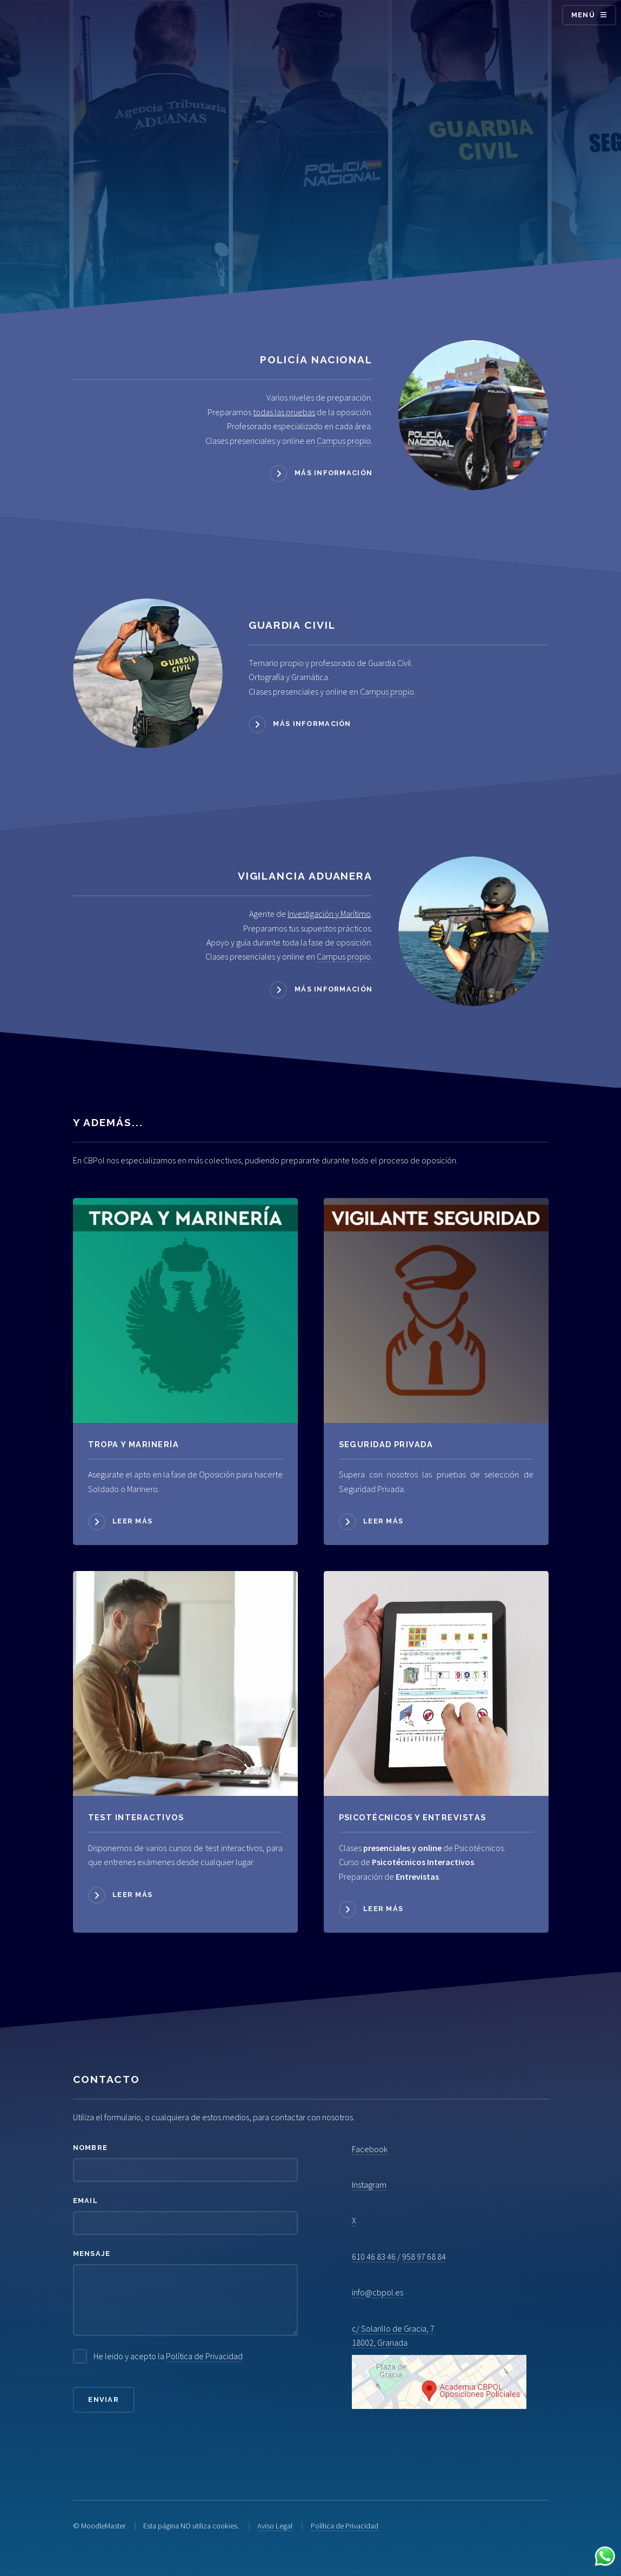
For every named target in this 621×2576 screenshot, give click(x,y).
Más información (333, 473)
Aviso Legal (274, 2526)
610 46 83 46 (374, 2256)
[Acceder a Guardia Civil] (148, 673)
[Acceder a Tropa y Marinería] (185, 1310)
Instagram (369, 2184)
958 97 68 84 (424, 2256)
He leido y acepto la (168, 2356)
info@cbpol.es (377, 2292)
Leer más (132, 1521)
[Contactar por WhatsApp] (605, 2558)
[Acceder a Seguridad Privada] (436, 1310)
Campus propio (344, 440)
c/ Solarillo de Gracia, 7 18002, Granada (439, 2366)
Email (85, 2200)
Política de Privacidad (204, 2356)
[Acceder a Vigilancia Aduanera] (473, 931)
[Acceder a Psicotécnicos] (185, 1683)
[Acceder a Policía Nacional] (473, 415)
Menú (583, 15)
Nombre (90, 2148)
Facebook (370, 2149)
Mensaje (92, 2253)
